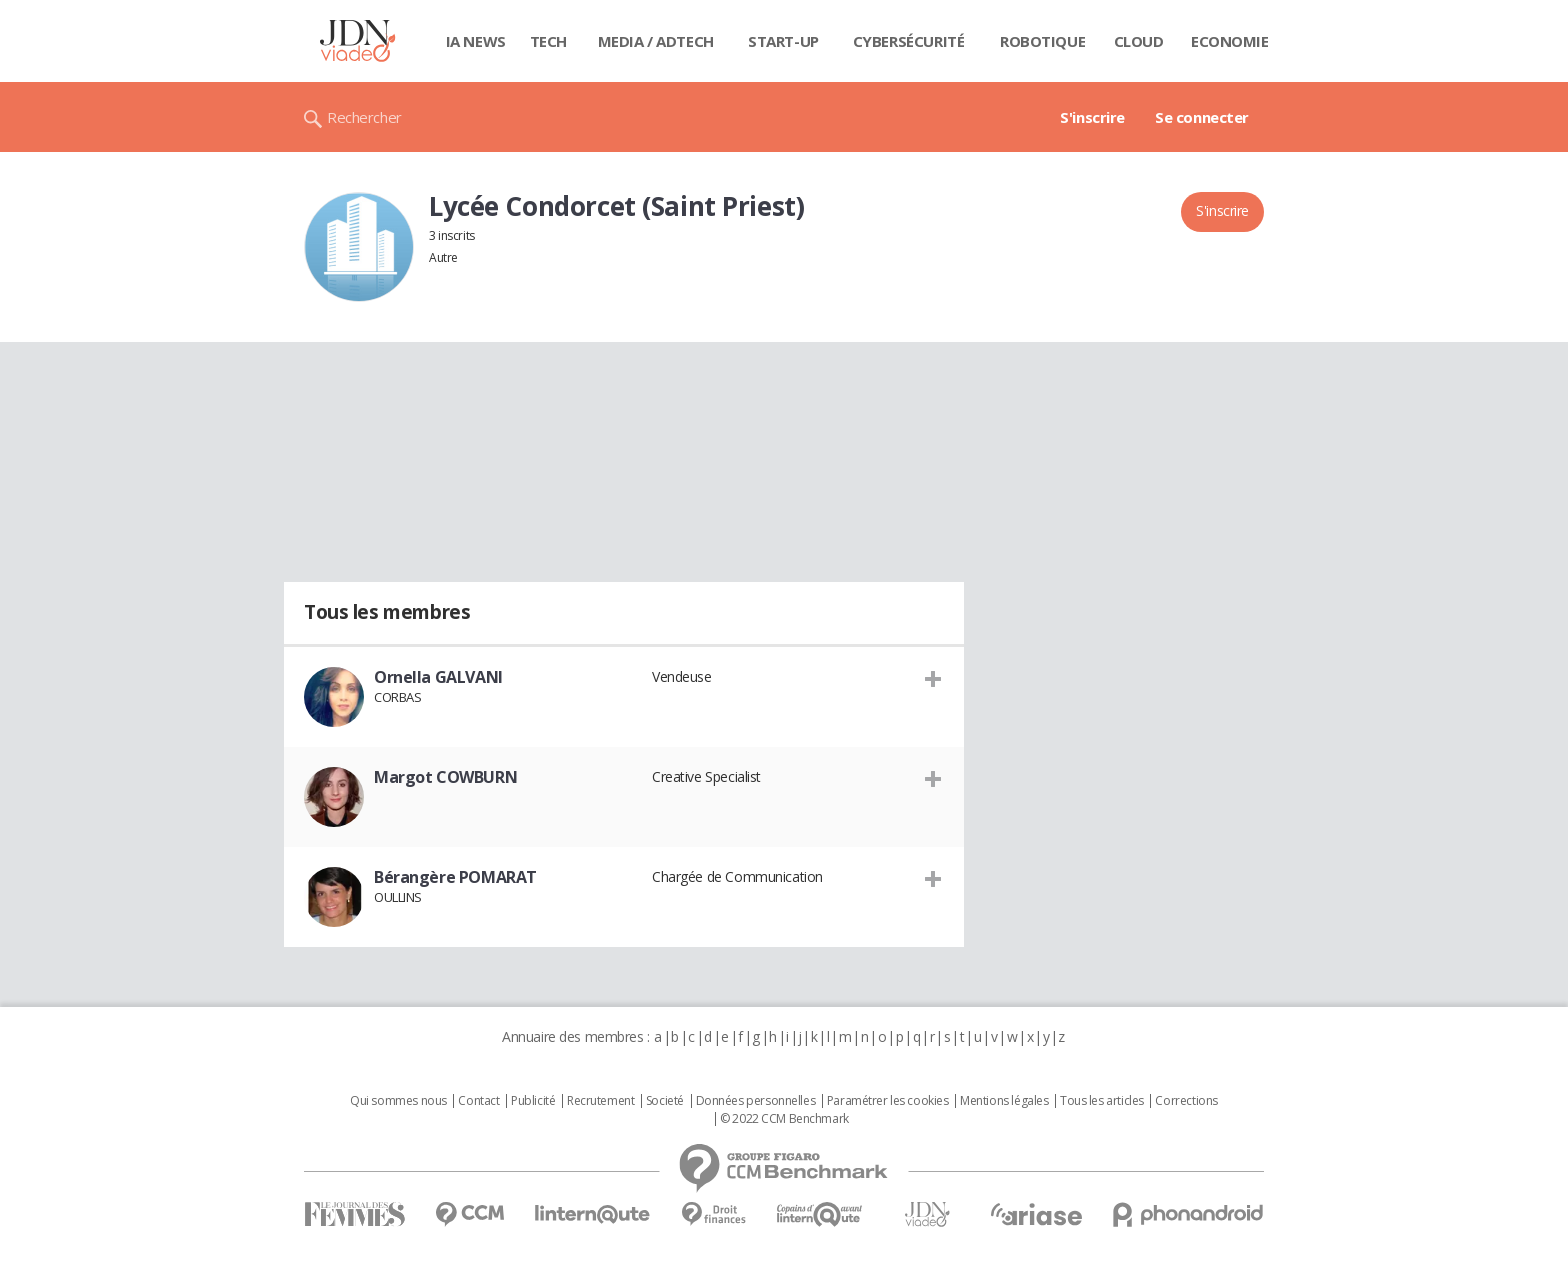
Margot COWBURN (445, 777)
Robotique (1042, 41)
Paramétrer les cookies (888, 1101)
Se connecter (1202, 117)
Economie (1230, 41)
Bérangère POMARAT (455, 877)
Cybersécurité (909, 41)
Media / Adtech (656, 41)
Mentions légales (1004, 1101)
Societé (665, 1101)
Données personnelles (756, 1101)
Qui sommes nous (398, 1101)
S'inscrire (1092, 117)
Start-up (783, 41)
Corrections (1186, 1101)
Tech (548, 41)
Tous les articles (1102, 1101)
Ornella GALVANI (438, 677)
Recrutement (600, 1101)
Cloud (1139, 41)
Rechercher (364, 117)
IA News (476, 41)
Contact (478, 1101)
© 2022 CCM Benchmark (784, 1119)
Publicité (533, 1101)
